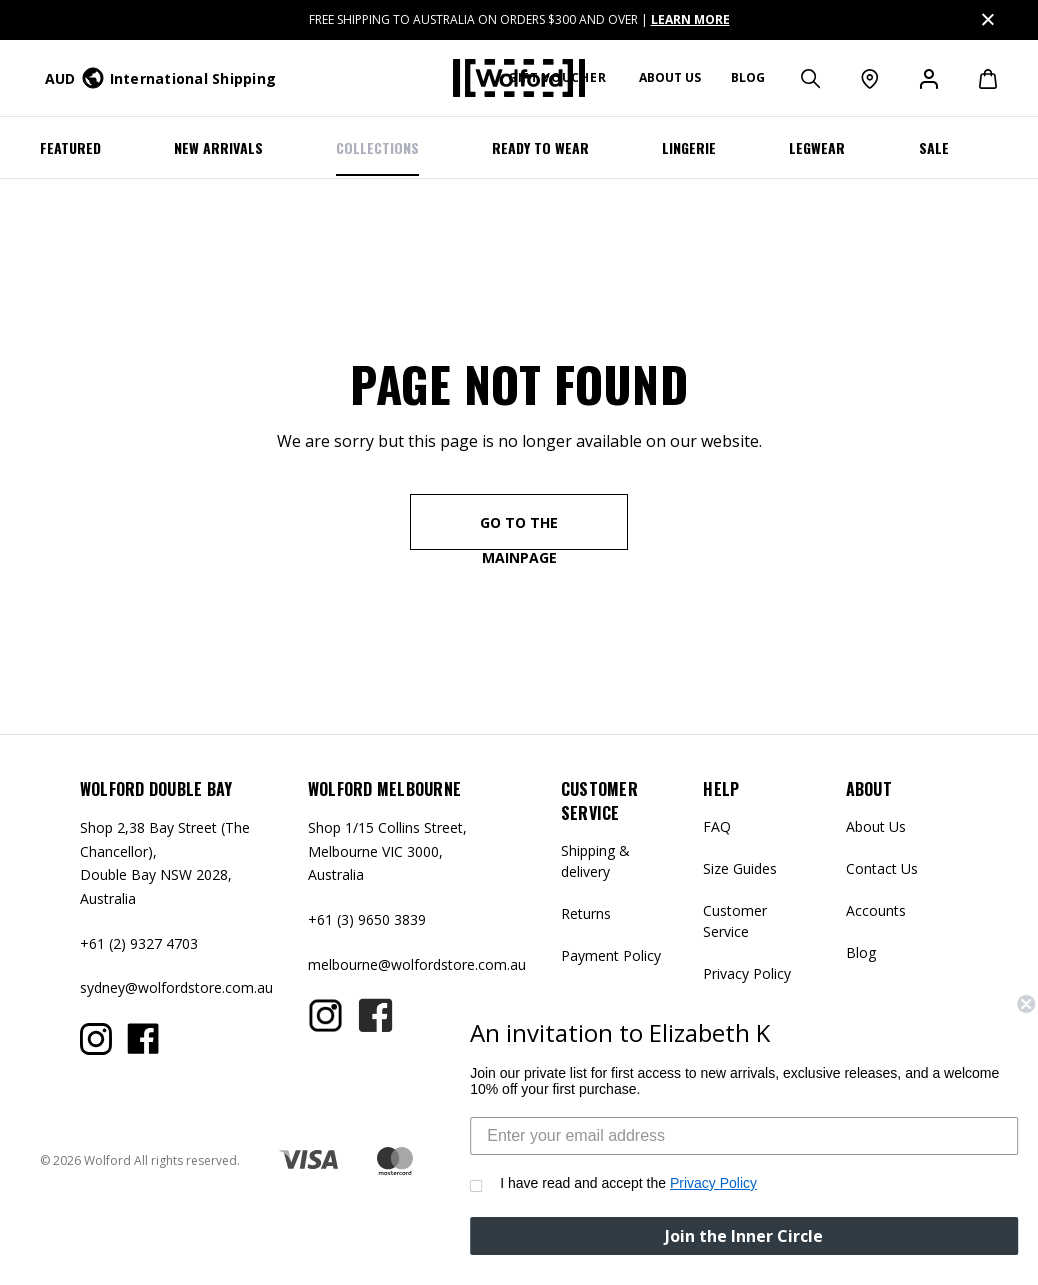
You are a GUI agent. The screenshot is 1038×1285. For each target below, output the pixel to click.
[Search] (809, 78)
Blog (748, 77)
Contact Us (882, 868)
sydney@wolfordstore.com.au (176, 987)
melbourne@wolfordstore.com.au (417, 964)
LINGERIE (689, 147)
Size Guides (740, 868)
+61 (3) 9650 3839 (367, 919)
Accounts (876, 910)
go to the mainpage (519, 531)
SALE (934, 147)
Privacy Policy (747, 973)
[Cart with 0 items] (977, 78)
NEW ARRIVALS (218, 147)
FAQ (717, 826)
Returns (586, 913)
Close (986, 16)
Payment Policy (611, 955)
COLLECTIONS (377, 147)
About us (670, 77)
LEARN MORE (690, 19)
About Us (876, 826)
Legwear (817, 147)
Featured (70, 147)
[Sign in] (927, 78)
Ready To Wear (540, 147)
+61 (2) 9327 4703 (139, 943)
